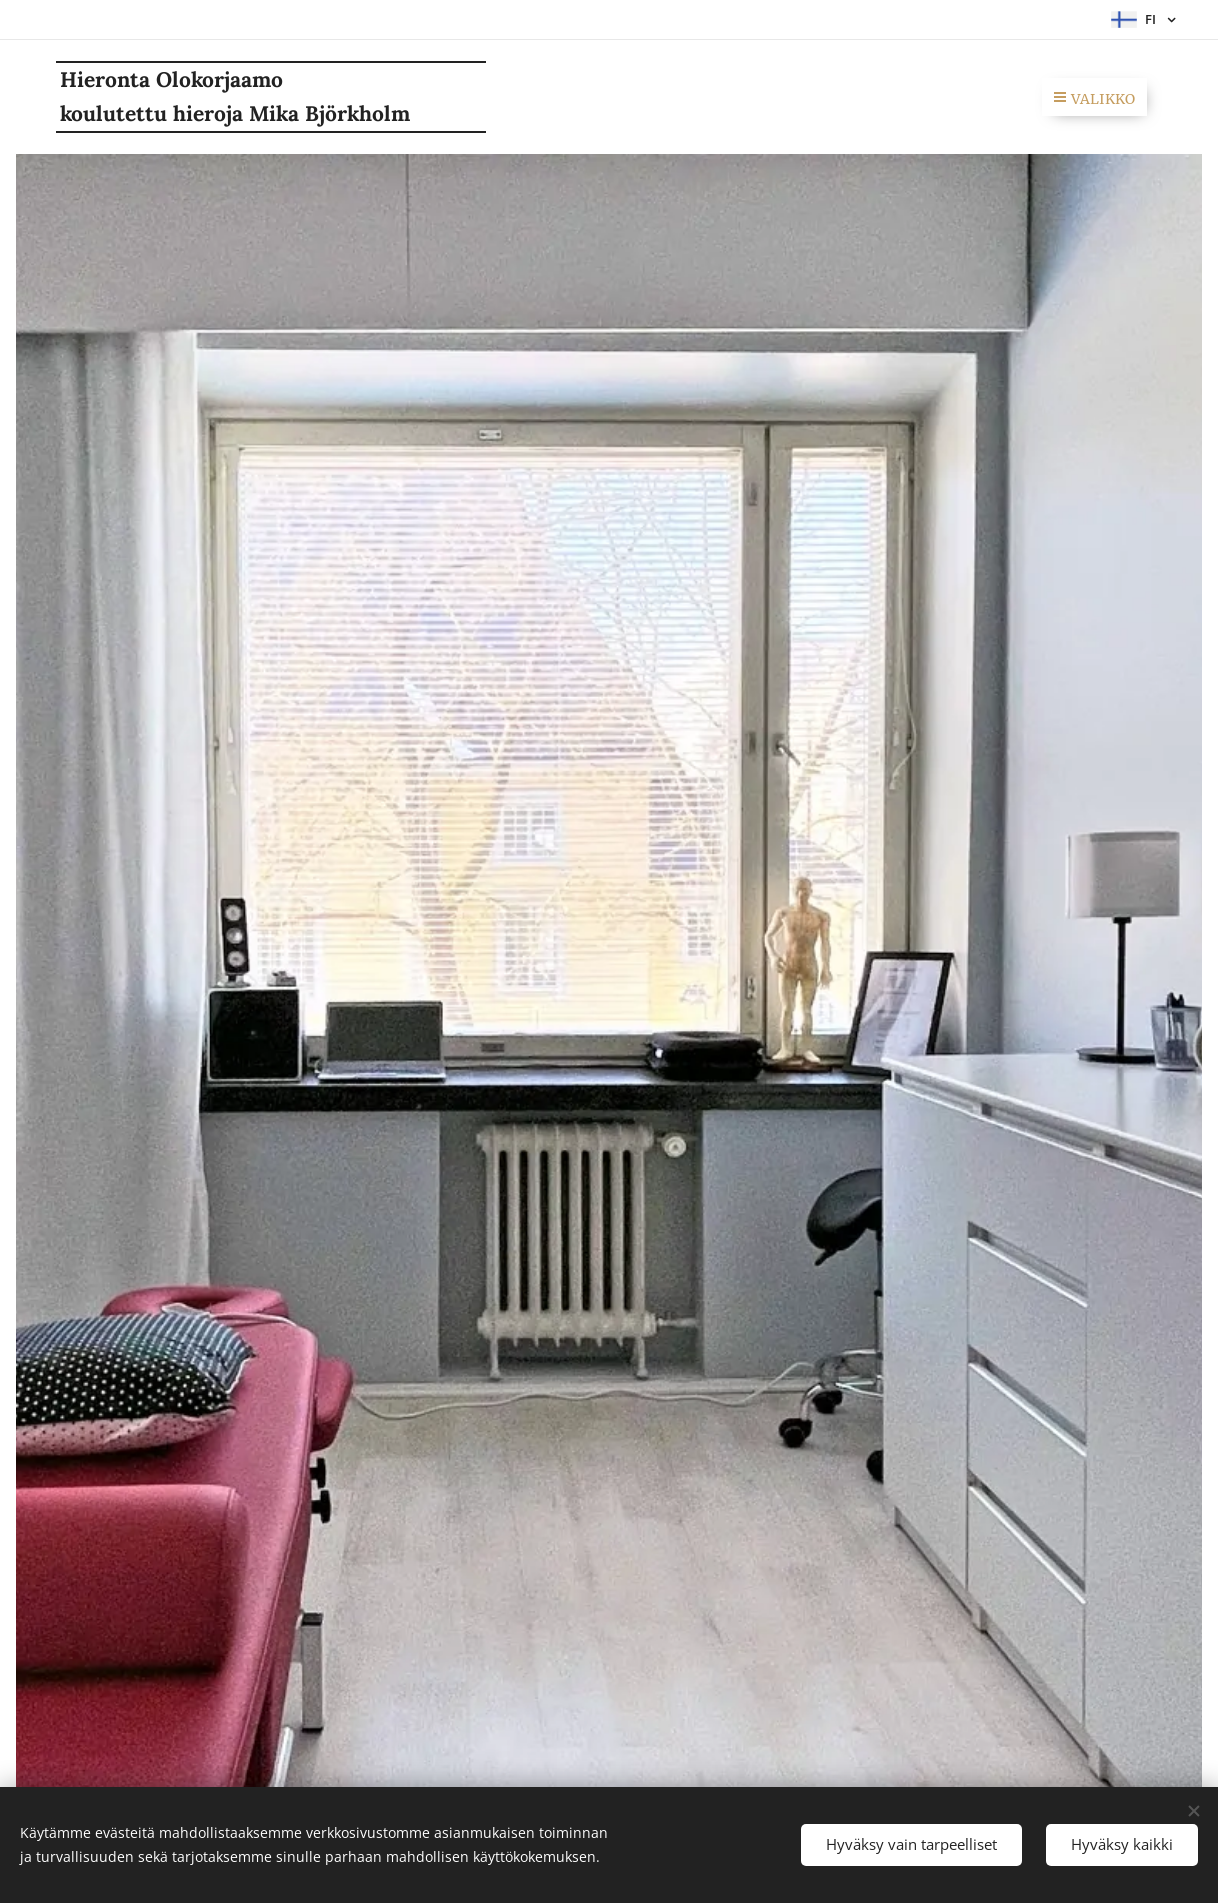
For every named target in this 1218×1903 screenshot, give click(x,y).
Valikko (1094, 99)
